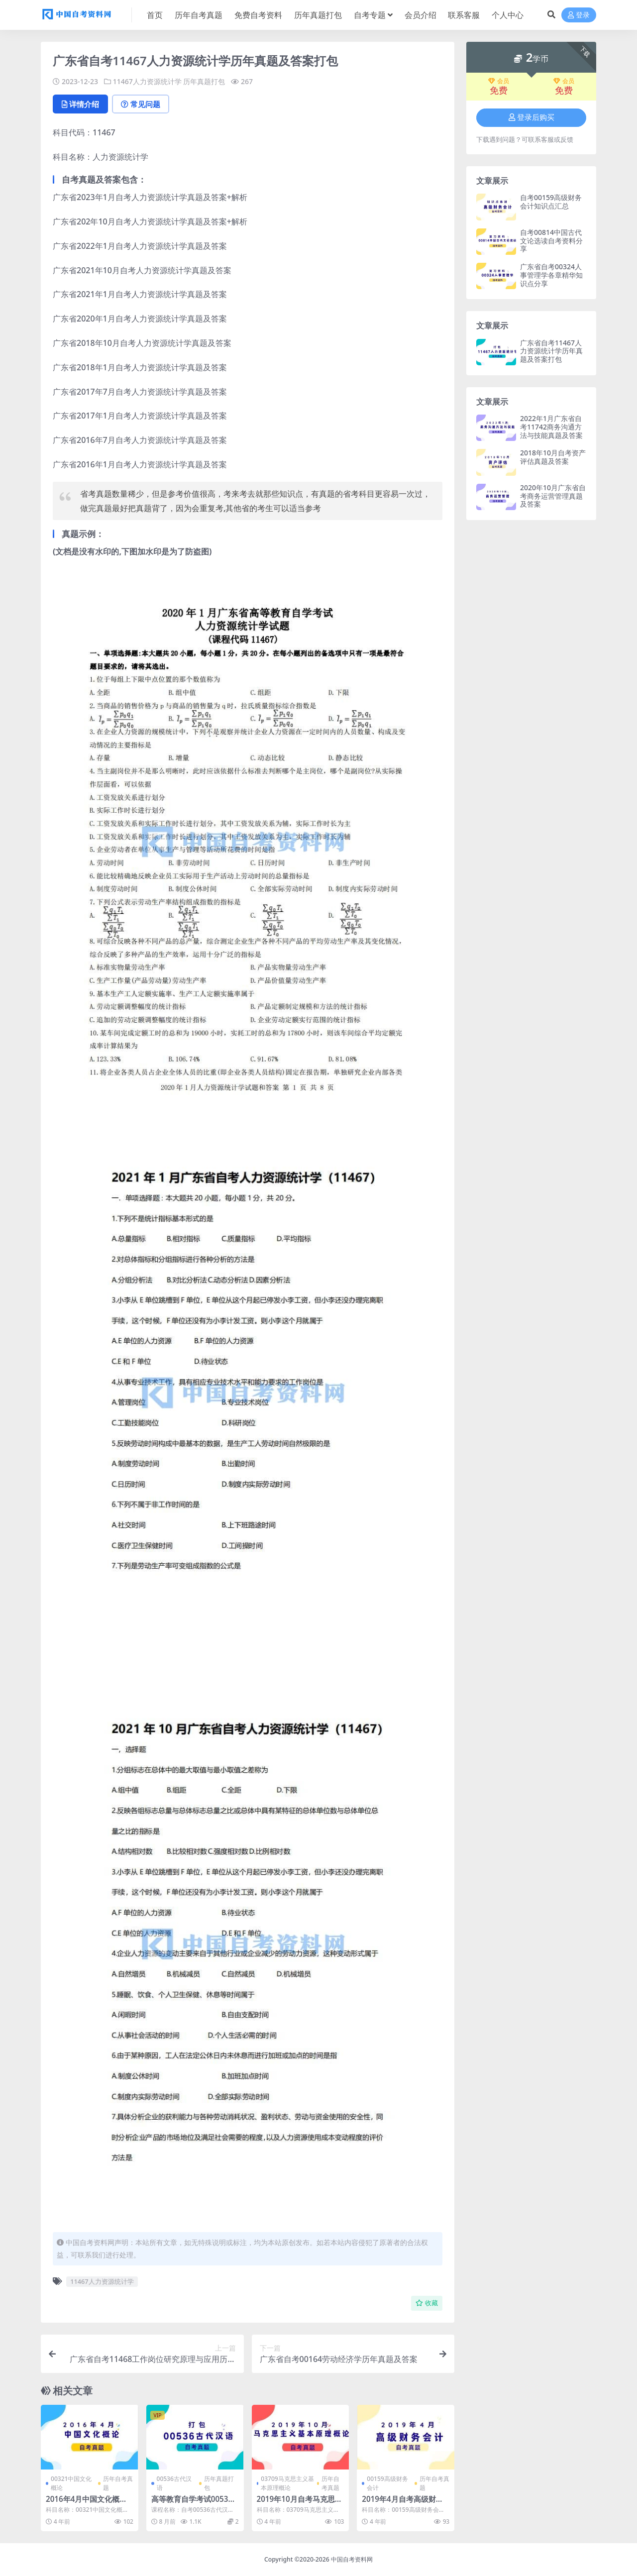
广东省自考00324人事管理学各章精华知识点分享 (551, 275)
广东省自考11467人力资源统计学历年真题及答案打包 (551, 351)
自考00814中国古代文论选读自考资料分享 (551, 240)
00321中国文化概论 (71, 2483)
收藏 (427, 2303)
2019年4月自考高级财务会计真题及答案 (402, 2503)
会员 (498, 81)
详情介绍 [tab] (80, 104)
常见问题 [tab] (140, 104)
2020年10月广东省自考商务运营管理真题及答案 (553, 496)
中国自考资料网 (352, 2559)
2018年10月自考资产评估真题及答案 (553, 457)
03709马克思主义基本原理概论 (287, 2483)
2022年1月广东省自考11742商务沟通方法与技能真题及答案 (551, 427)
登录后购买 (531, 117)
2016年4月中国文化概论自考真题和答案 (86, 2503)
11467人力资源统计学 (147, 81)
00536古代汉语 (174, 2483)
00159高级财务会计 (387, 2483)
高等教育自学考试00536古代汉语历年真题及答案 (192, 2503)
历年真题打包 (204, 81)
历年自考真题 (118, 2483)
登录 (579, 15)
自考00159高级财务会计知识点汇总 (551, 202)
